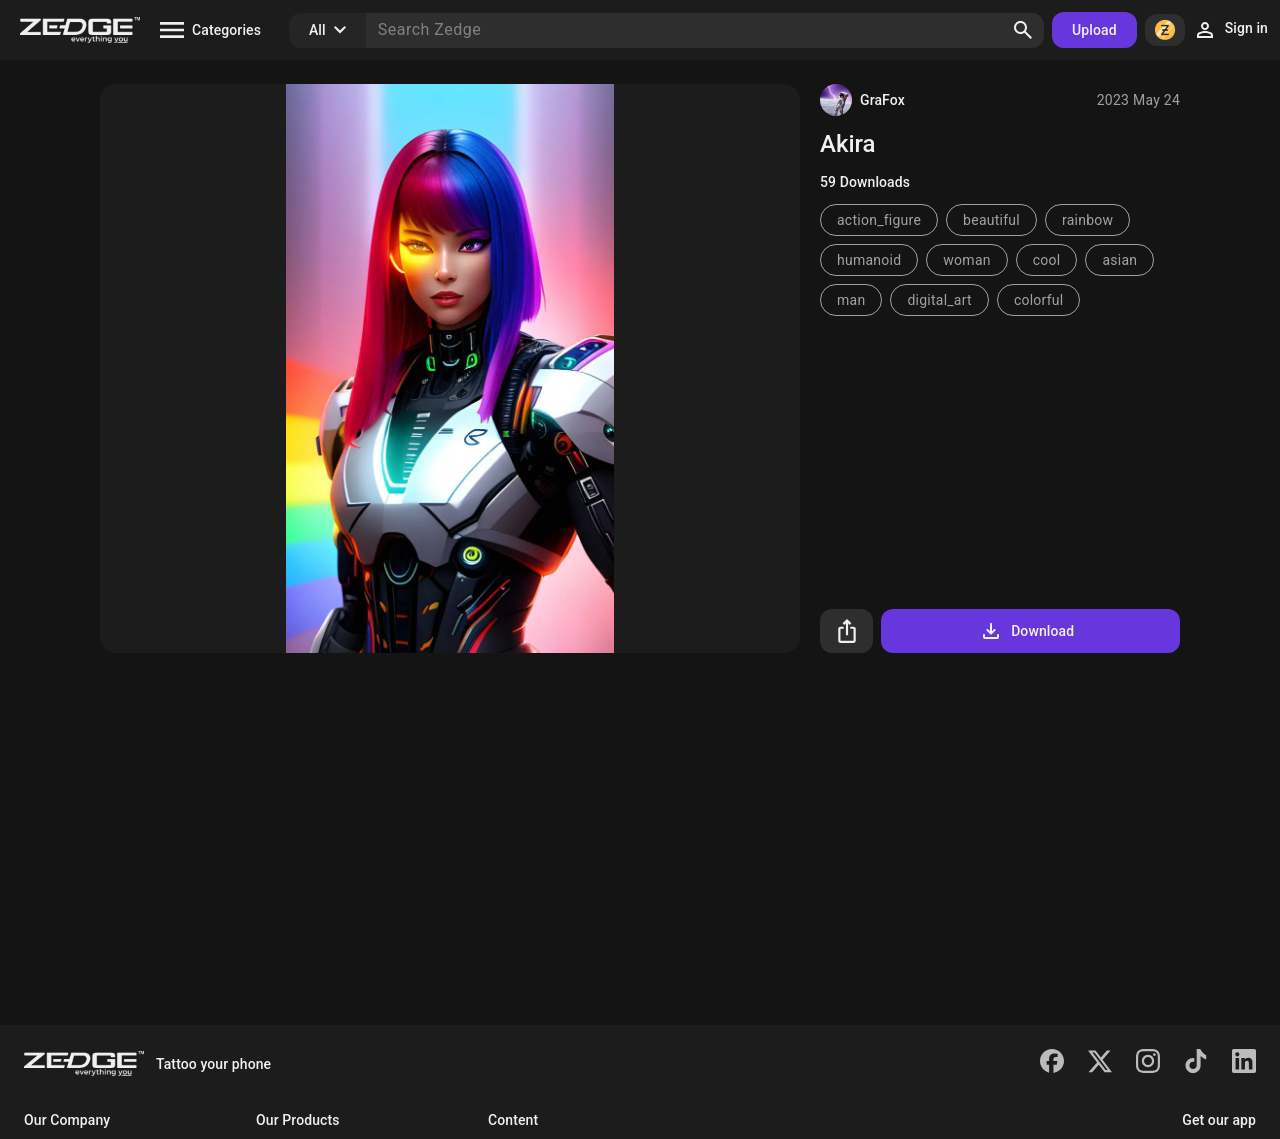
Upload (1094, 30)
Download (1026, 631)
